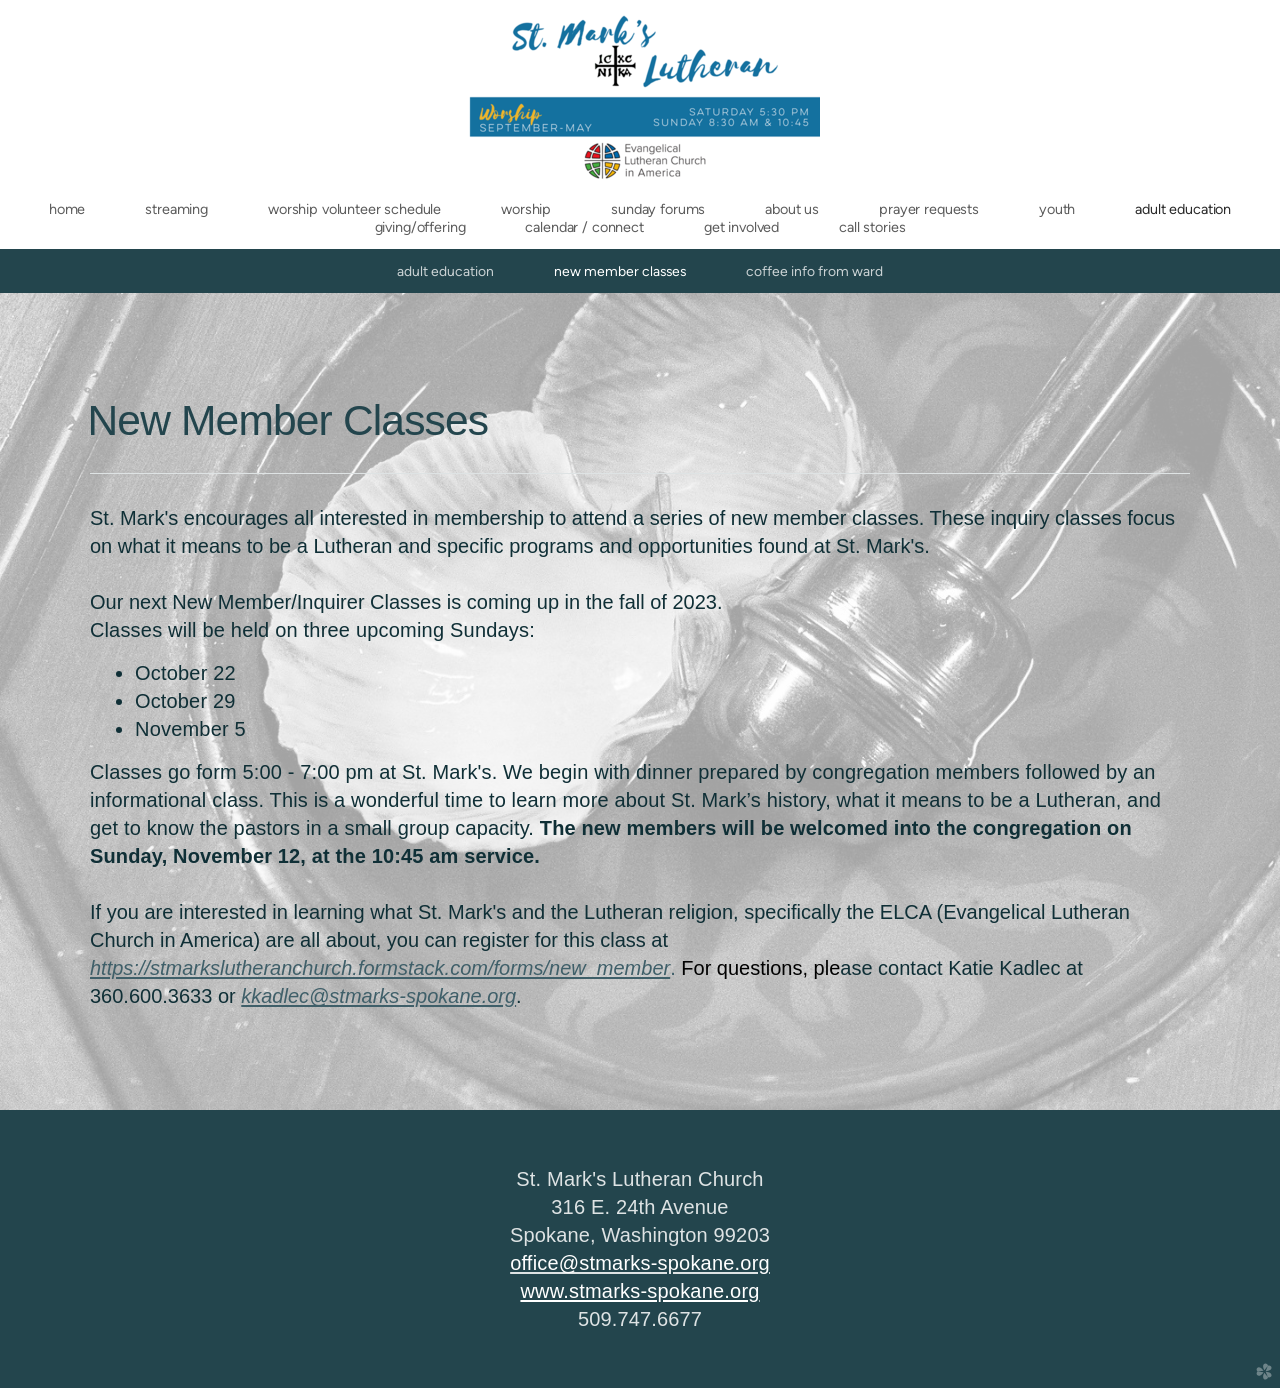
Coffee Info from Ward (814, 271)
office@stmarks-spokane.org (640, 1263)
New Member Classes (620, 271)
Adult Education (445, 271)
